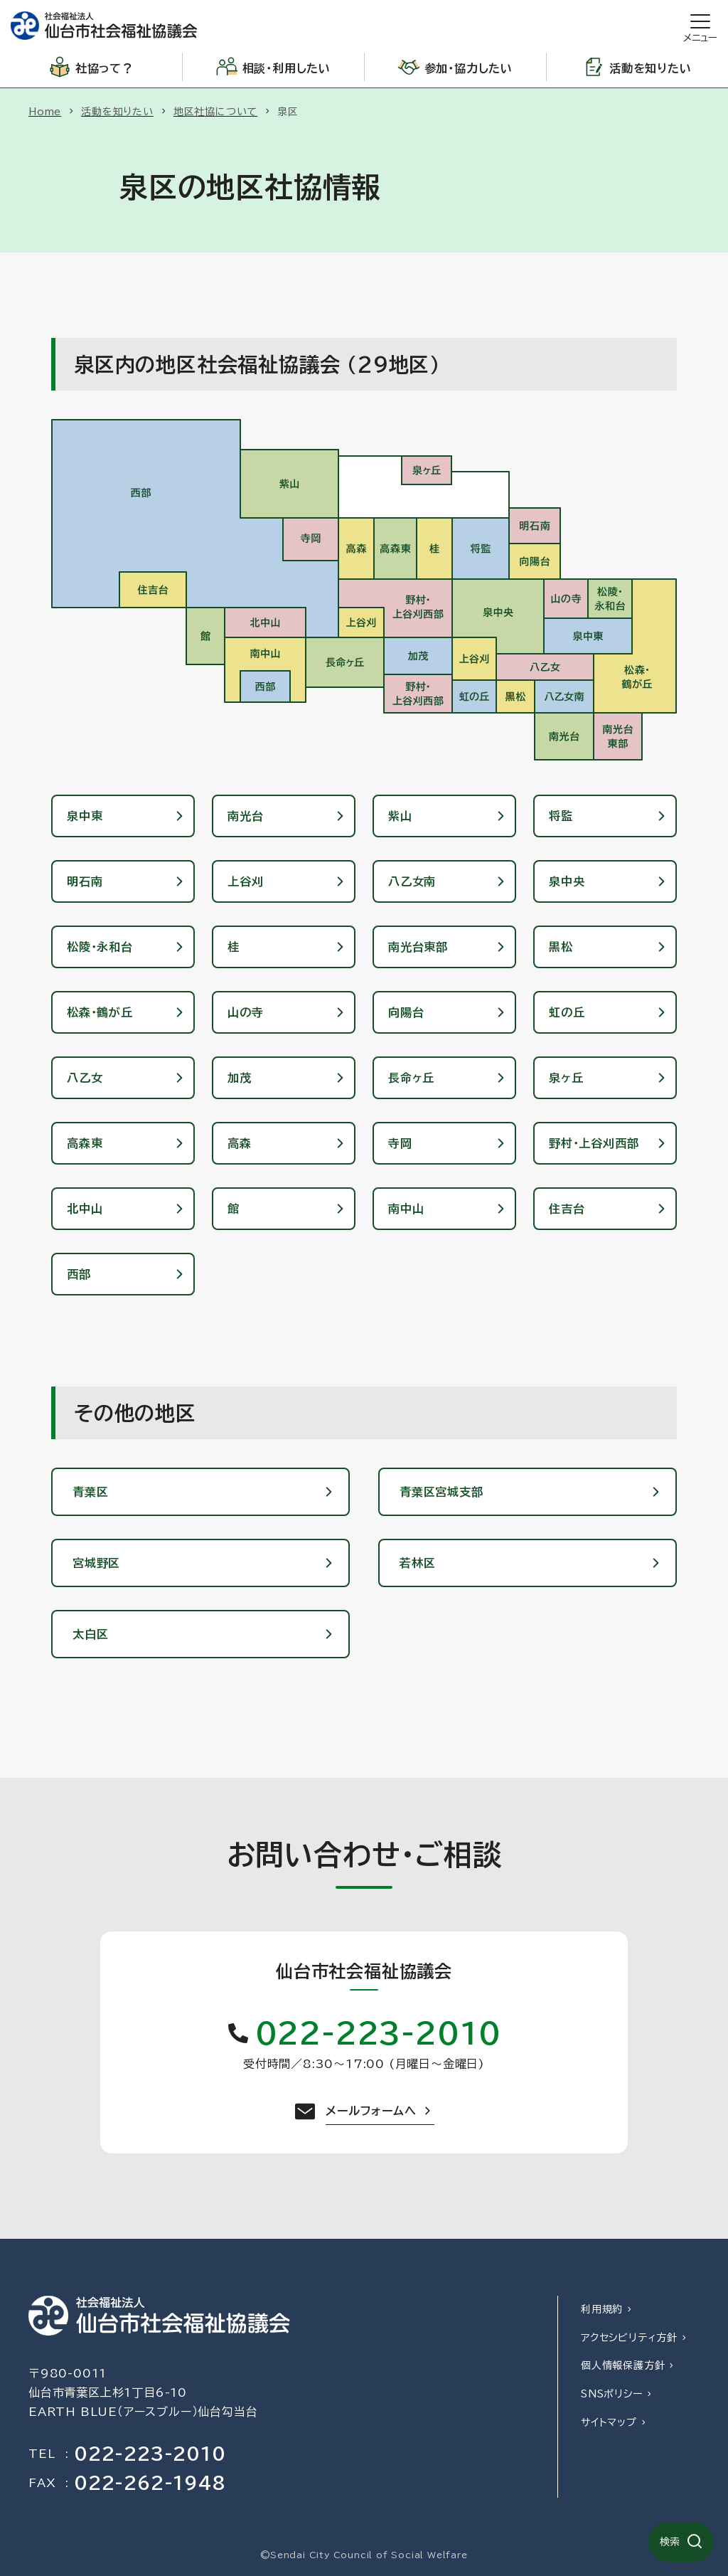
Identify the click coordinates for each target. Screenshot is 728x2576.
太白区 (90, 1634)
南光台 (245, 816)
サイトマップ (609, 2422)
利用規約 (602, 2309)
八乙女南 (412, 881)
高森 (240, 1143)
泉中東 (84, 816)
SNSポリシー (612, 2394)
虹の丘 (566, 1012)
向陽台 (406, 1012)
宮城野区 (96, 1563)
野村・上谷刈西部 (593, 1143)
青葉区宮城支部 (441, 1492)
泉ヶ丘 (566, 1077)
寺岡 (400, 1143)
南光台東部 (418, 947)
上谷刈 (245, 881)
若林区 (417, 1563)
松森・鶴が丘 (100, 1012)
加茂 (240, 1077)
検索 (670, 2542)
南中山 (406, 1208)
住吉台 (566, 1208)
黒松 (561, 947)
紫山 (400, 816)
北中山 (84, 1208)
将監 (561, 816)
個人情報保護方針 (623, 2365)
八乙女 (84, 1077)
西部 (79, 1274)
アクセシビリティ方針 (629, 2338)
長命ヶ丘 (411, 1077)
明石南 (84, 881)
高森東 (84, 1143)
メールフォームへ (371, 2110)
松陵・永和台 (100, 947)
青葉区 (90, 1492)
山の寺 (245, 1012)
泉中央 (566, 881)
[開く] (700, 26)
